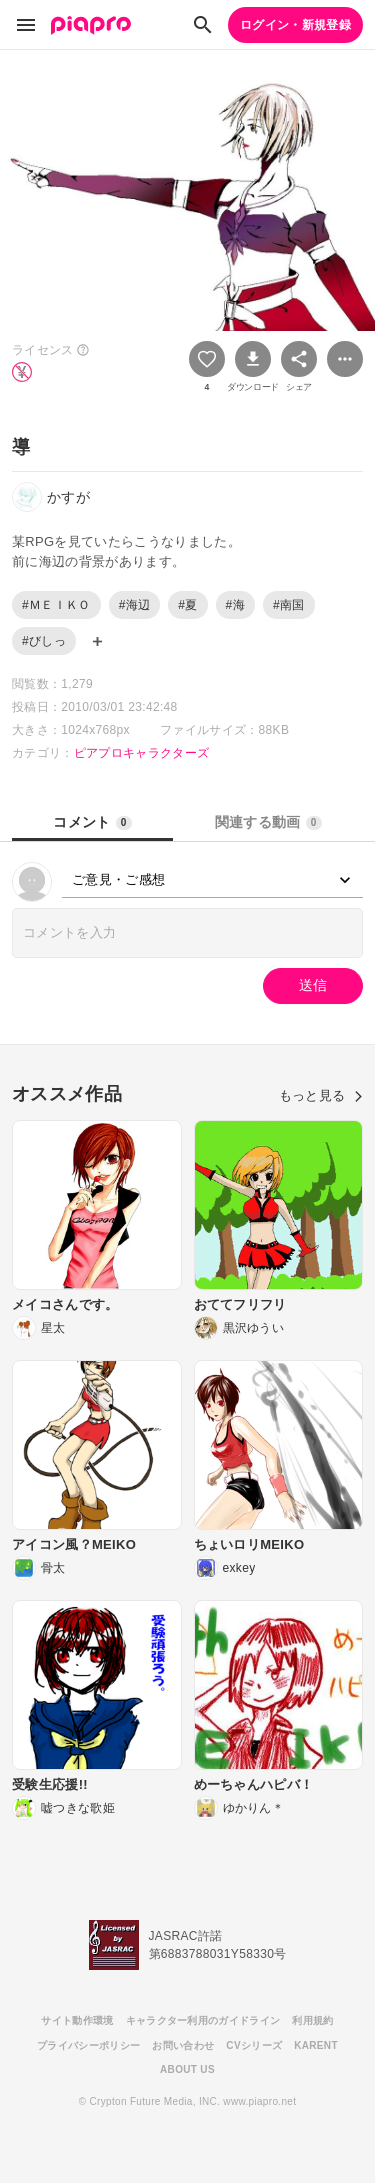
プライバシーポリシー (88, 2045)
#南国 (289, 605)
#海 (235, 605)
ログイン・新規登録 (295, 25)
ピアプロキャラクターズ (142, 753)
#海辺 (135, 605)
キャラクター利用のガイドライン (203, 2020)
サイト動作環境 (77, 2020)
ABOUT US (187, 2069)
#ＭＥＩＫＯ (56, 605)
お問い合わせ (183, 2045)
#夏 (187, 605)
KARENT (316, 2045)
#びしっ (44, 641)
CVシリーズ (254, 2045)
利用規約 (312, 2020)
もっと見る (321, 1095)
